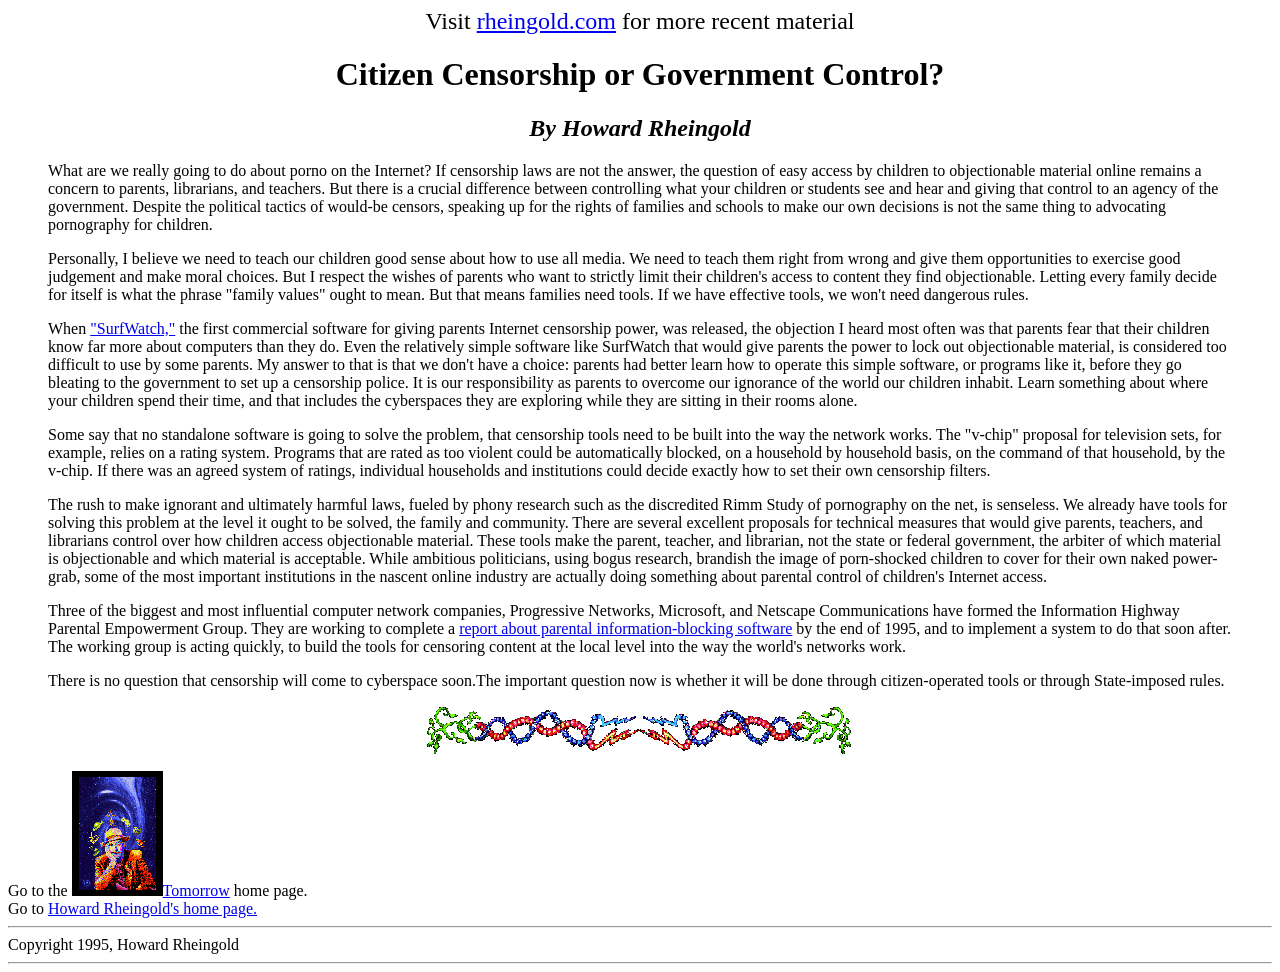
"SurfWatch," (132, 328)
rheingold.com (546, 21)
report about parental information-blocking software (625, 628)
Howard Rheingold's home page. (152, 908)
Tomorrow (151, 890)
